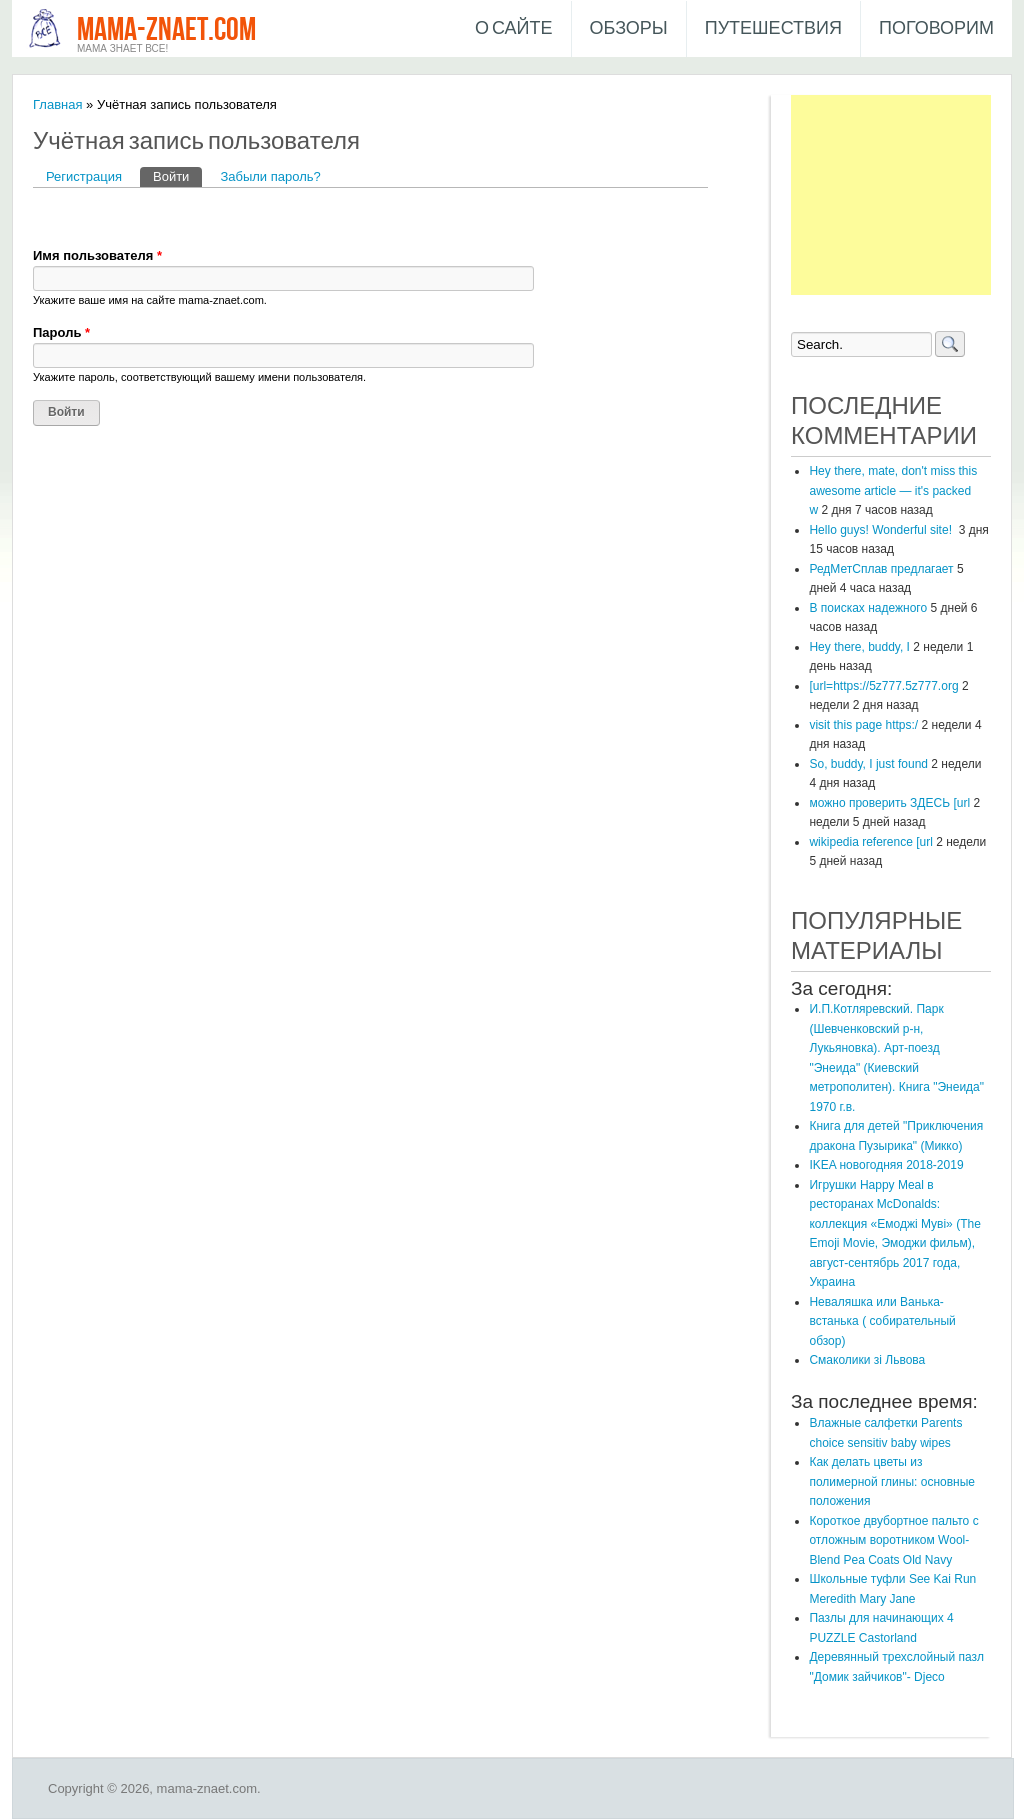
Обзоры (629, 28)
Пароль (61, 332)
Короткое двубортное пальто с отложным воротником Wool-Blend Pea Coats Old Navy (893, 1540)
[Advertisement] (891, 195)
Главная (57, 104)
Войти (177, 175)
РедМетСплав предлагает (881, 569)
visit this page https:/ (863, 725)
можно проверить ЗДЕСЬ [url (889, 803)
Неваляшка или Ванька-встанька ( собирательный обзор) (882, 1321)
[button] (49, 217)
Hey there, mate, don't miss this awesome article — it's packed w (893, 490)
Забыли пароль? (270, 176)
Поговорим (936, 28)
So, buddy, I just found (868, 764)
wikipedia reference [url (870, 842)
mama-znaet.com (166, 30)
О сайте (514, 28)
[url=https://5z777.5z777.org (883, 686)
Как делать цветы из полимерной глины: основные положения (892, 1481)
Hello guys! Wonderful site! (882, 530)
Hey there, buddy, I (859, 647)
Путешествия (773, 28)
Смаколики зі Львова (867, 1360)
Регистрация (84, 176)
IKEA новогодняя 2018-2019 (886, 1165)
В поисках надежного (868, 608)
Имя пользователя (97, 255)
